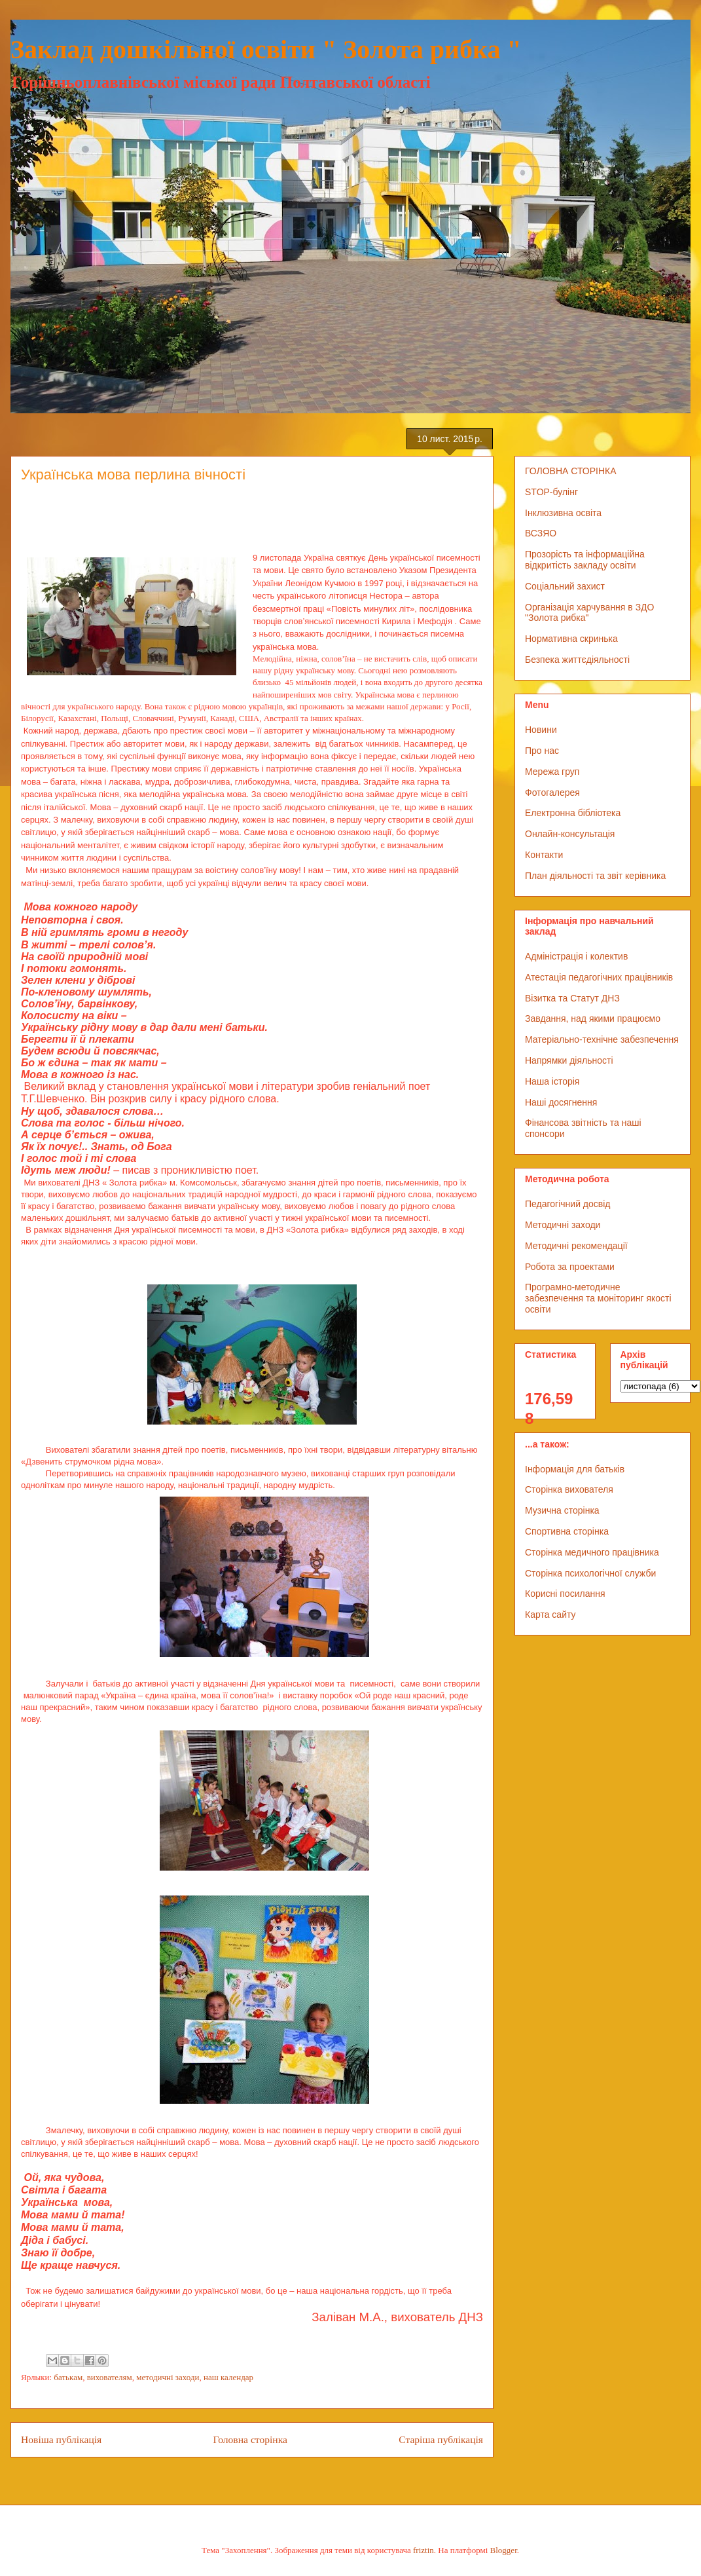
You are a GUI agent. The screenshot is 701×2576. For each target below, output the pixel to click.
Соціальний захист (565, 586)
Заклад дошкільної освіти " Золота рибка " (266, 49)
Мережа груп (552, 771)
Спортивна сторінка (567, 1531)
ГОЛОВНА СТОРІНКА (571, 471)
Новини (541, 729)
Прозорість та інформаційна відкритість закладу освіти (585, 559)
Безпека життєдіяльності (577, 659)
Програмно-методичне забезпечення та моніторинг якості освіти (598, 1298)
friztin (423, 2550)
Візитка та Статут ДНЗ (572, 998)
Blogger (503, 2550)
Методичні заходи (562, 1225)
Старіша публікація (441, 2439)
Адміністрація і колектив (576, 956)
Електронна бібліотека (572, 813)
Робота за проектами (570, 1266)
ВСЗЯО (540, 533)
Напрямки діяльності (569, 1060)
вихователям (109, 2377)
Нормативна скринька (571, 638)
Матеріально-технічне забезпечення (602, 1039)
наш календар (228, 2377)
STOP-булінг (551, 492)
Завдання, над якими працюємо (592, 1018)
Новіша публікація (61, 2439)
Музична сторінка (562, 1510)
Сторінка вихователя (569, 1489)
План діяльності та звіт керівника (595, 875)
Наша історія (552, 1081)
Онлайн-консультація (570, 834)
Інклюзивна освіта (563, 513)
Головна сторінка (250, 2439)
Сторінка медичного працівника (592, 1552)
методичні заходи (167, 2377)
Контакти (544, 854)
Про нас (542, 750)
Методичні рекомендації (576, 1246)
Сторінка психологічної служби (590, 1573)
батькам (68, 2377)
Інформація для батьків (574, 1469)
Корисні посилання (565, 1593)
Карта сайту (550, 1614)
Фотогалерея (552, 792)
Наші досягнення (561, 1102)
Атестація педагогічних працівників (599, 977)
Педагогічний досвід (568, 1204)
